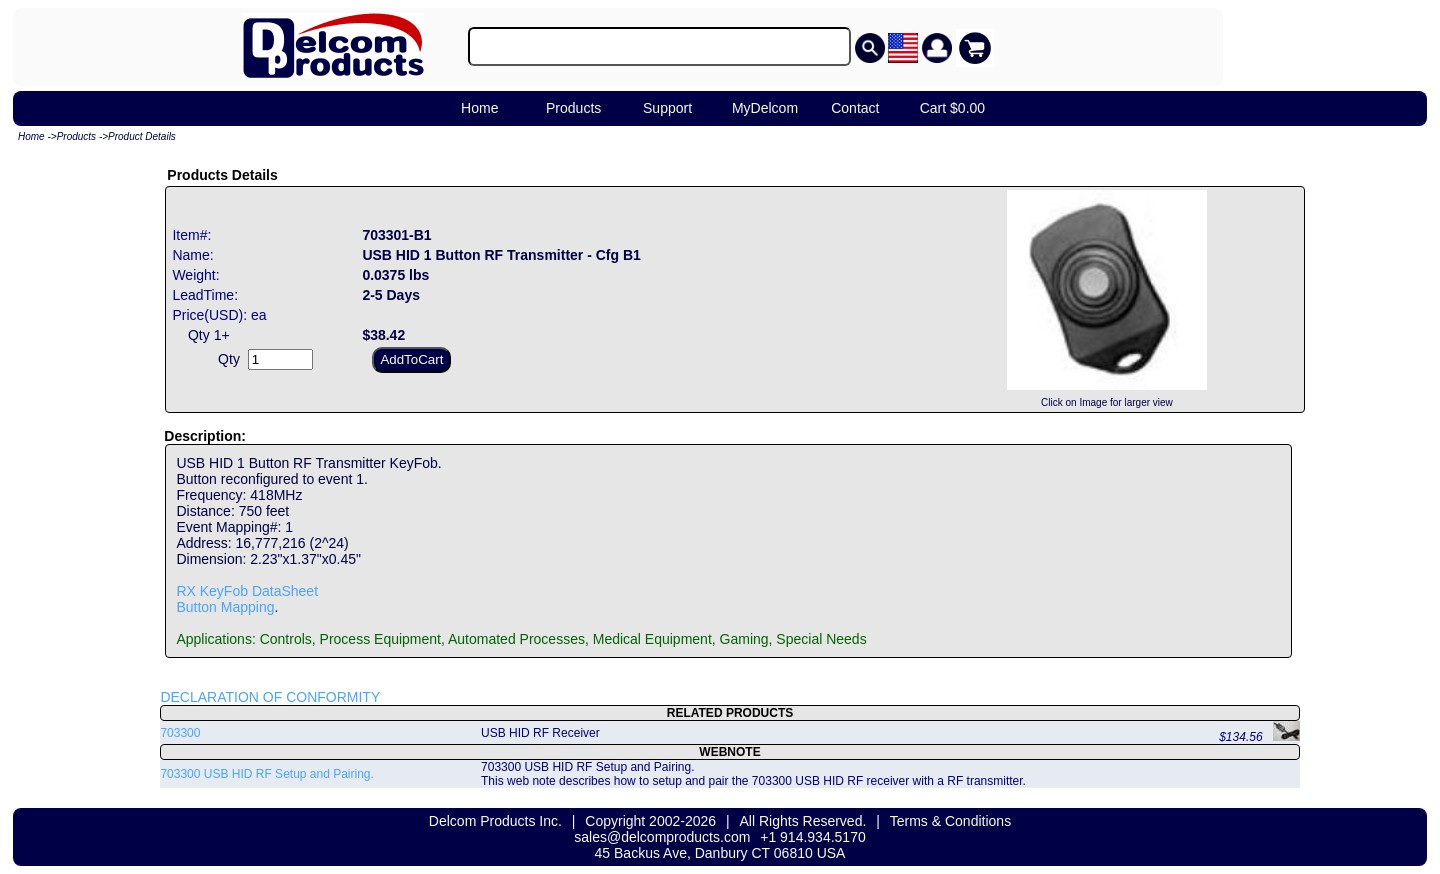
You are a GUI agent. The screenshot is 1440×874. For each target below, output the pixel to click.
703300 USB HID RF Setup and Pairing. (266, 774)
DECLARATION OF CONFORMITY (270, 697)
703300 (180, 733)
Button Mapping (225, 607)
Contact (855, 108)
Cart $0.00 (952, 108)
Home (479, 108)
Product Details (142, 136)
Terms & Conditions (950, 821)
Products (573, 108)
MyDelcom (765, 108)
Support (667, 108)
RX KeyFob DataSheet (247, 591)
